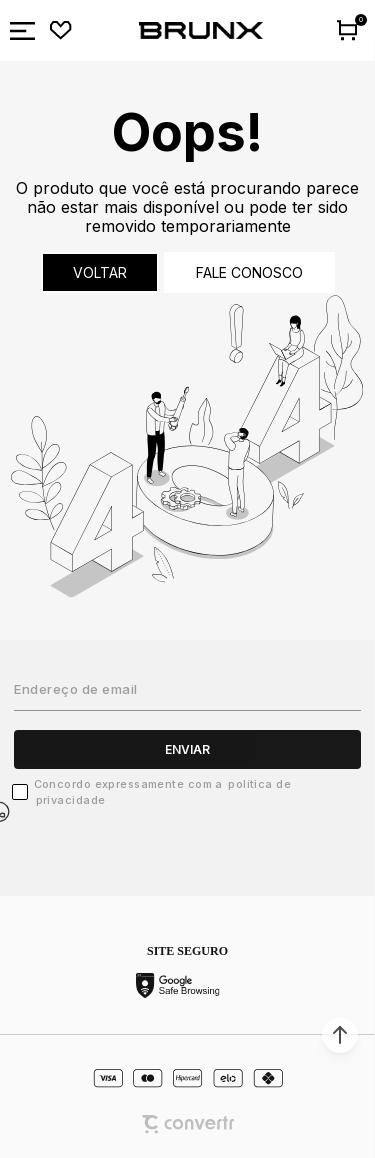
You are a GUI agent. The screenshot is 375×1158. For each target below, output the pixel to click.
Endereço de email (76, 689)
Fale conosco (249, 272)
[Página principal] (201, 31)
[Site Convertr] (188, 1124)
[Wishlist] (61, 31)
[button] (340, 1035)
